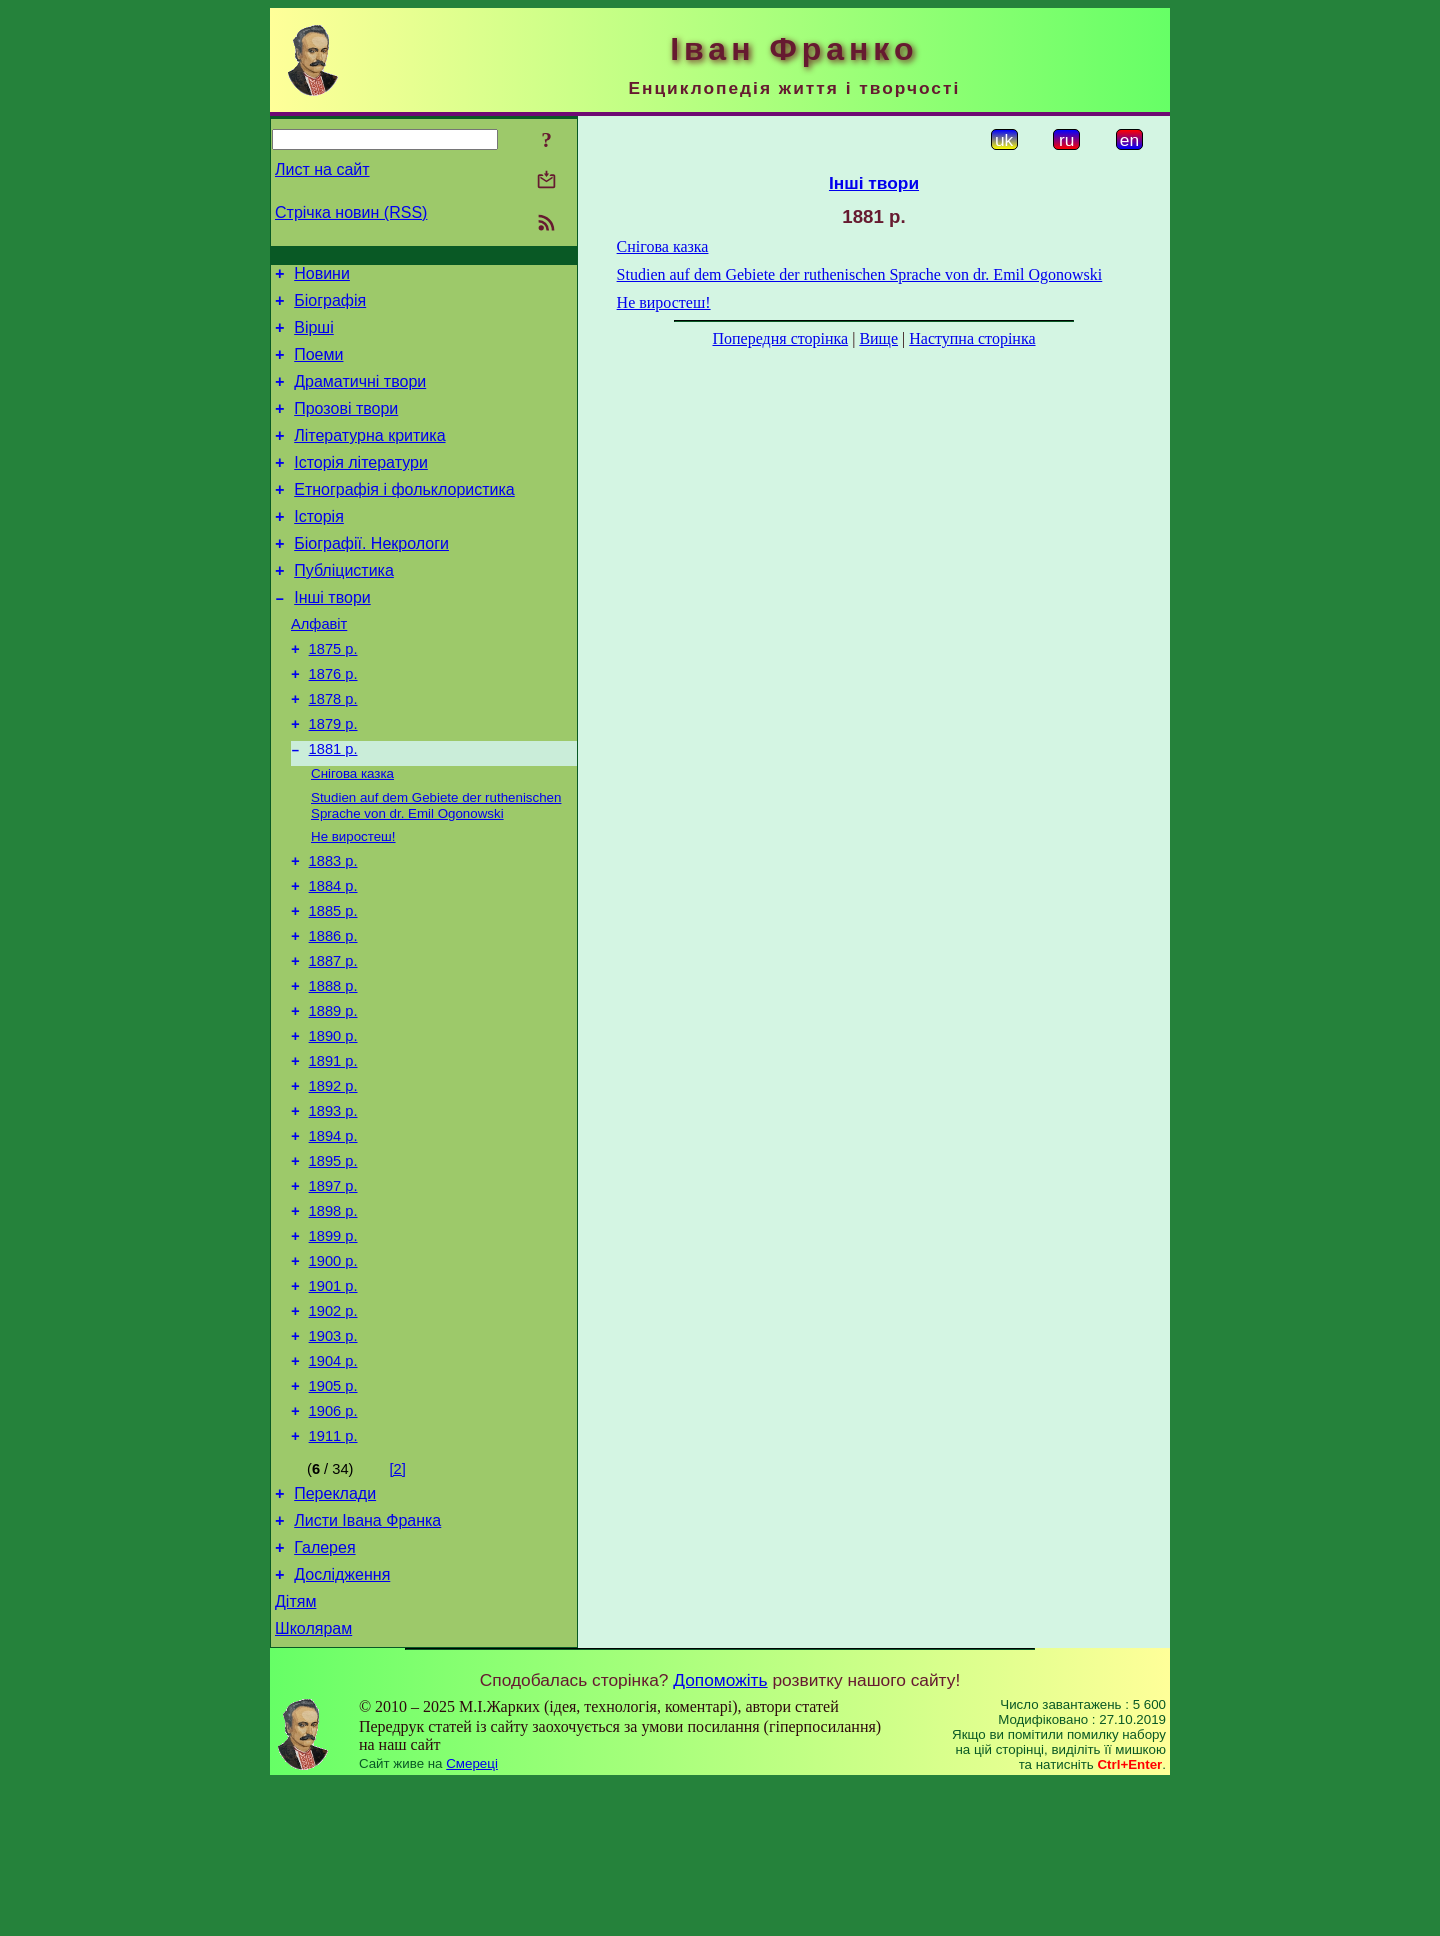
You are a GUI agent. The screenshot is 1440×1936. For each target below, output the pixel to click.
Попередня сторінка (780, 338)
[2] (398, 1604)
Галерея (324, 1691)
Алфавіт (319, 666)
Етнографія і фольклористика (404, 516)
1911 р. (333, 1571)
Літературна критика (369, 456)
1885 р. (333, 983)
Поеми (318, 366)
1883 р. (333, 927)
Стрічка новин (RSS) (351, 212)
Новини (322, 276)
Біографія (330, 306)
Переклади (335, 1631)
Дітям (295, 1751)
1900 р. (333, 1375)
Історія (319, 546)
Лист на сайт (322, 169)
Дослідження (342, 1721)
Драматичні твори (360, 396)
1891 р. (333, 1151)
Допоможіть (720, 1833)
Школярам (313, 1781)
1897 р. (333, 1291)
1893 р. (333, 1207)
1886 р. (333, 1011)
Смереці (472, 1916)
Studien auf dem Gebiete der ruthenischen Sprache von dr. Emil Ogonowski (436, 866)
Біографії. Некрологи (371, 576)
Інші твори (332, 636)
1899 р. (333, 1347)
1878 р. (333, 750)
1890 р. (333, 1123)
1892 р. (333, 1179)
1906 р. (333, 1543)
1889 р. (333, 1095)
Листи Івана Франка (367, 1661)
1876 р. (333, 722)
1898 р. (333, 1319)
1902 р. (333, 1431)
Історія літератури (361, 486)
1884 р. (333, 955)
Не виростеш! (353, 899)
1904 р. (333, 1487)
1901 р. (333, 1403)
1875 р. (333, 694)
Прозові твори (346, 426)
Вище (878, 338)
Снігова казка (352, 832)
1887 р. (333, 1039)
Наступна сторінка (972, 338)
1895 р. (333, 1263)
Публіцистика (344, 606)
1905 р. (333, 1515)
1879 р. (333, 778)
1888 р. (333, 1067)
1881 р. (333, 806)
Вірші (314, 336)
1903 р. (333, 1459)
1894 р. (333, 1235)
